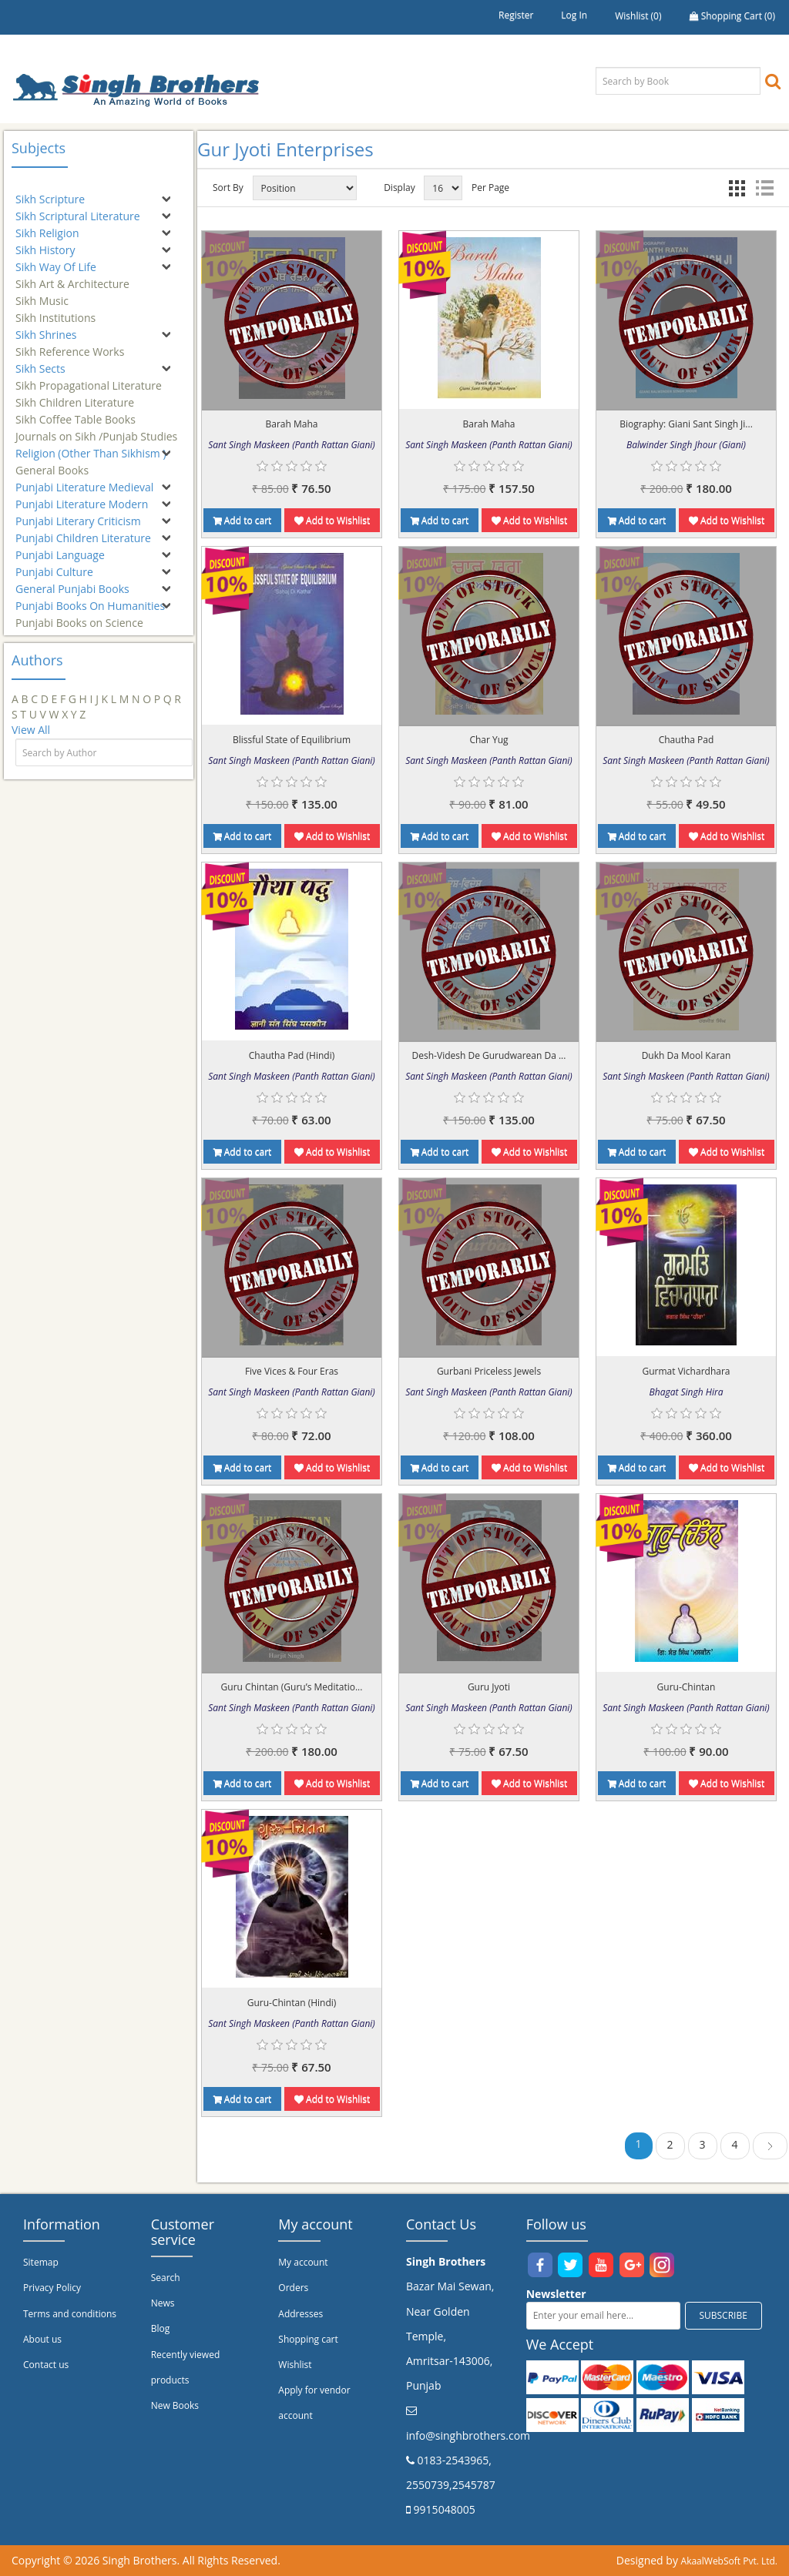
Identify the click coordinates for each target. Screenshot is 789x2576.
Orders (293, 2287)
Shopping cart (307, 2339)
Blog (160, 2328)
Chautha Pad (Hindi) (291, 1055)
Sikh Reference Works (69, 344)
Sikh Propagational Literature (88, 378)
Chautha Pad (686, 739)
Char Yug (488, 739)
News (163, 2303)
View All (31, 729)
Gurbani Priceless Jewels (489, 1371)
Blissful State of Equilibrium (292, 739)
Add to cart (242, 520)
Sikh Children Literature (74, 395)
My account (302, 2262)
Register (516, 15)
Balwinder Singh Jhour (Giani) (686, 444)
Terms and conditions (69, 2313)
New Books (175, 2405)
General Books (52, 463)
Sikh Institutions (55, 310)
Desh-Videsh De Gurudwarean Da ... (489, 1055)
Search (165, 2277)
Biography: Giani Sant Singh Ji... (686, 423)
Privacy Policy (52, 2287)
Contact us (46, 2364)
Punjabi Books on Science (79, 615)
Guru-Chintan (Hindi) (292, 2002)
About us (42, 2339)
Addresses (300, 2313)
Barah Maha (292, 423)
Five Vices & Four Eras (291, 1371)
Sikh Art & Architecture (72, 276)
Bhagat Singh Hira (687, 1392)
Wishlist (294, 2364)
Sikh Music (42, 293)
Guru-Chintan (686, 1686)
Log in (574, 15)
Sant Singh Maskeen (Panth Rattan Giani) (291, 444)
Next (770, 2148)
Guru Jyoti (489, 1686)
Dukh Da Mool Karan (686, 1055)
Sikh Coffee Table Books (75, 412)
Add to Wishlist (332, 520)
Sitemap (41, 2262)
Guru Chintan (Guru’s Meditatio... (292, 1686)
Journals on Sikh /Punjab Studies (96, 429)
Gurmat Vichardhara (686, 1371)
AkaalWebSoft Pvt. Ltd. (729, 2561)
